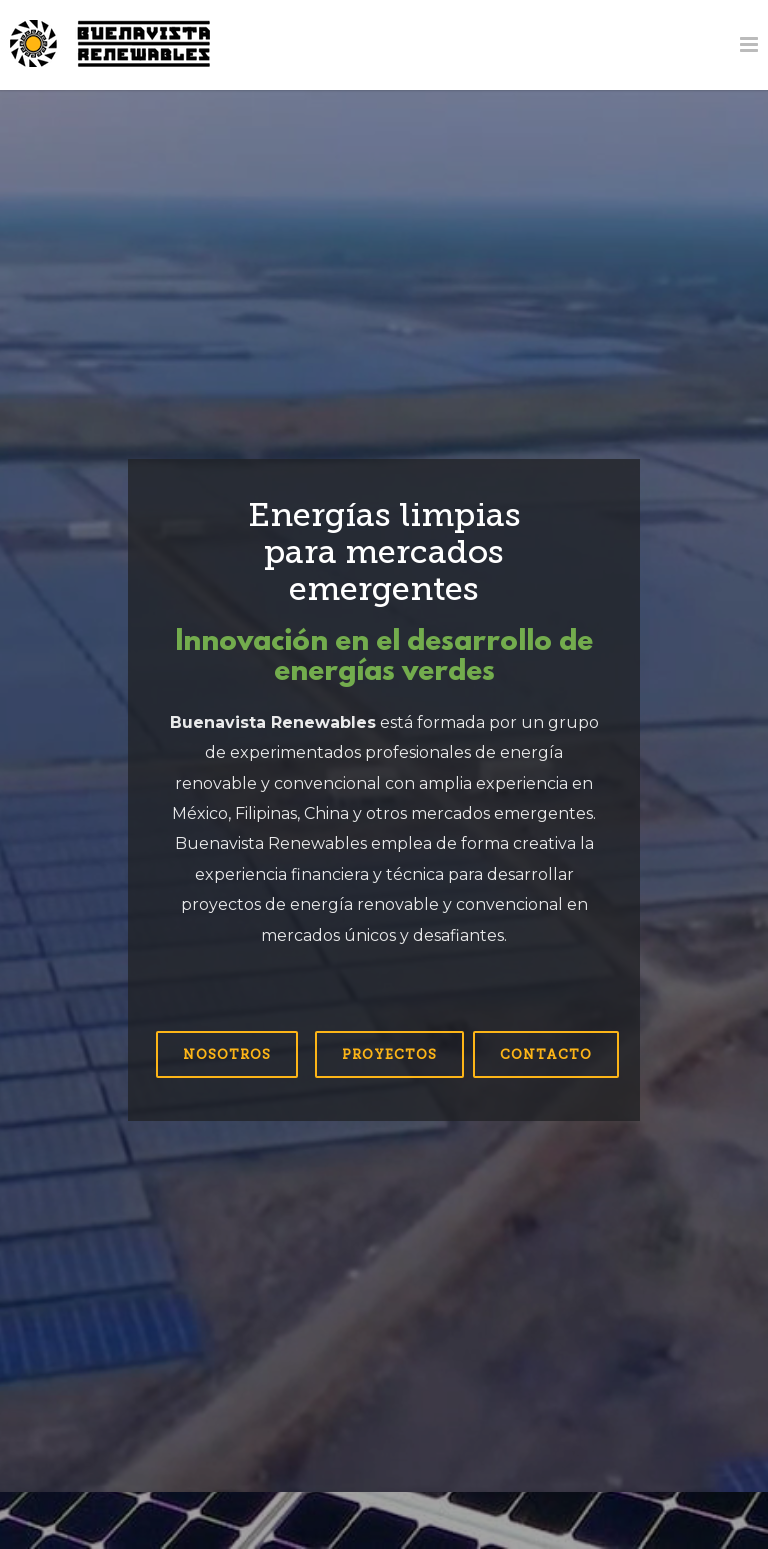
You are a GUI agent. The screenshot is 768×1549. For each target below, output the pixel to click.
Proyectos (389, 1054)
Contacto (546, 1054)
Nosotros (227, 1054)
